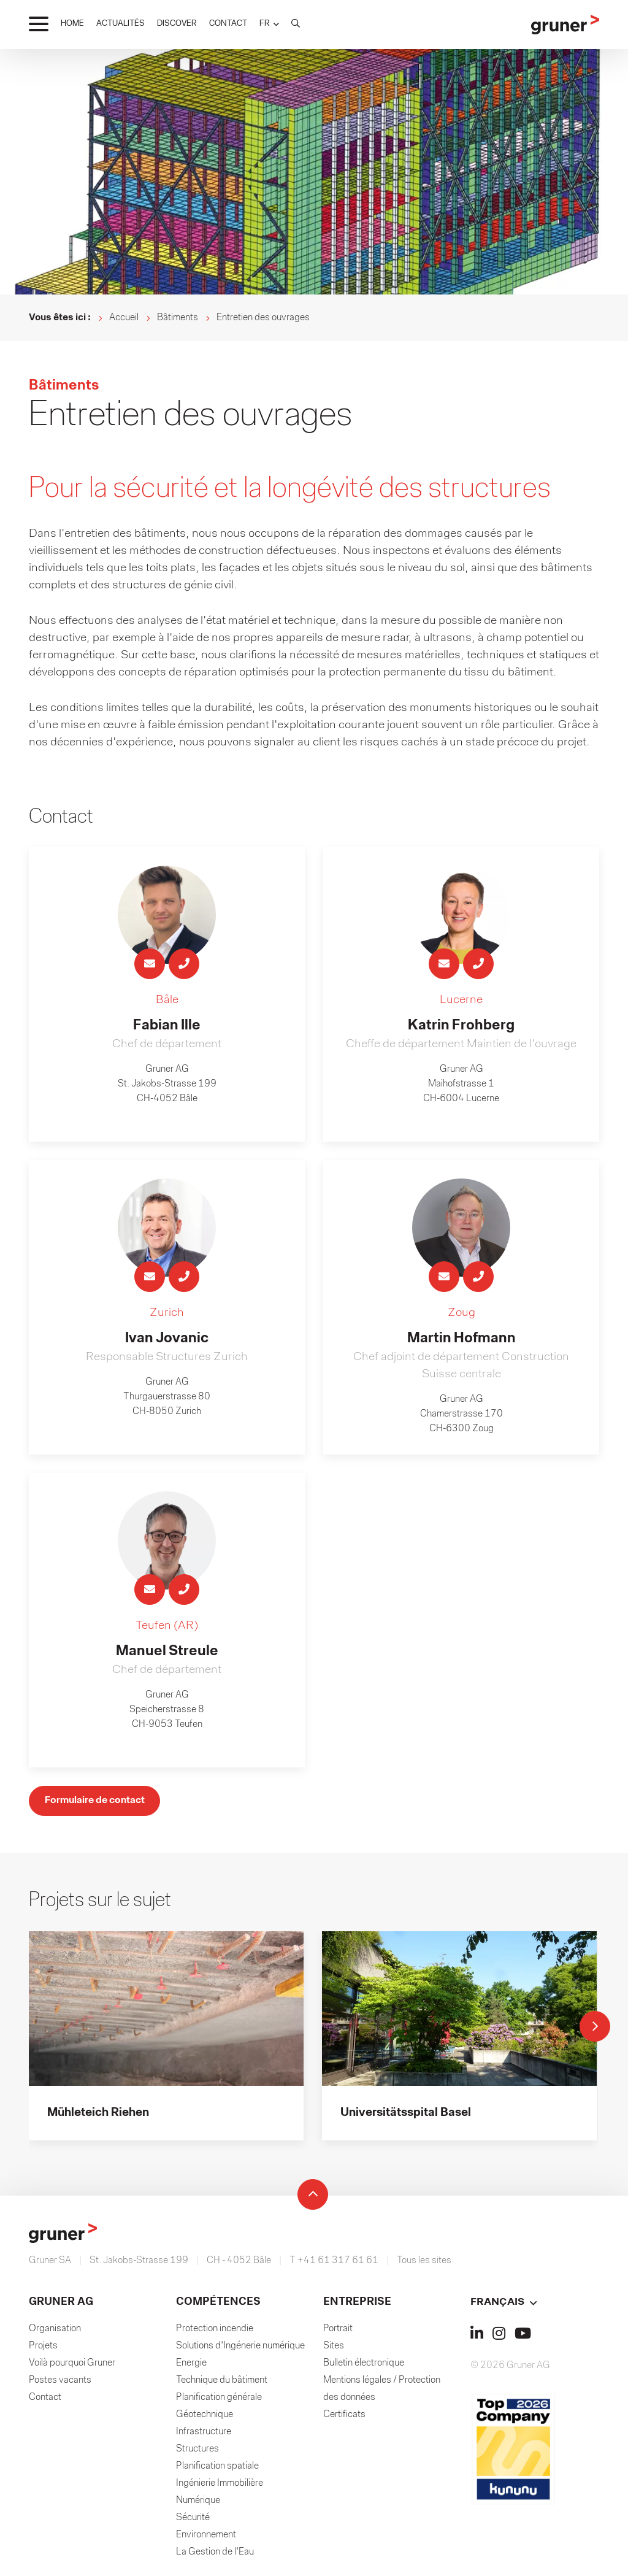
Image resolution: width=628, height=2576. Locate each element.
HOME (72, 24)
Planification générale (219, 2400)
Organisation (55, 2332)
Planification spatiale (217, 2469)
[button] (269, 24)
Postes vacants (60, 2383)
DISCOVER (177, 24)
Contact (45, 2400)
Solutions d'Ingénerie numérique (240, 2349)
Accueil (124, 317)
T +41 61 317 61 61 (333, 2263)
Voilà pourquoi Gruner (72, 2366)
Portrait (338, 2332)
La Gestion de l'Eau (215, 2555)
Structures (197, 2452)
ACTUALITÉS (120, 24)
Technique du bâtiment (221, 2383)
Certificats (344, 2417)
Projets (43, 2349)
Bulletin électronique (363, 2366)
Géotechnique (204, 2417)
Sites (333, 2349)
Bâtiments (177, 317)
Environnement (206, 2538)
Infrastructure (203, 2435)
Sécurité (193, 2520)
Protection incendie (214, 2332)
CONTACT (228, 24)
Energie (191, 2366)
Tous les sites (424, 2263)
